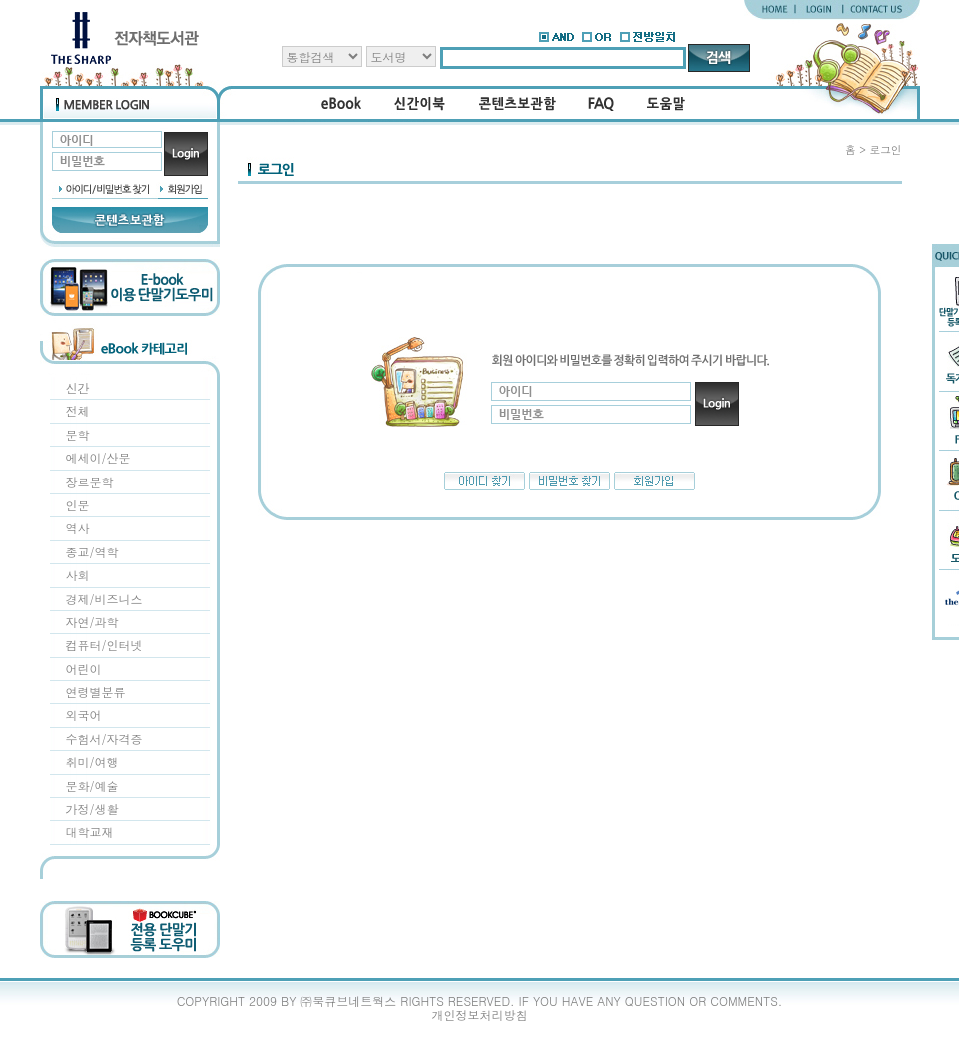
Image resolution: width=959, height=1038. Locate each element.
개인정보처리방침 (480, 1014)
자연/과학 (92, 621)
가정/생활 (92, 808)
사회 (78, 574)
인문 (78, 504)
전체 (78, 410)
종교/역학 (92, 551)
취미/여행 (92, 761)
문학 (78, 434)
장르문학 (90, 481)
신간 (78, 387)
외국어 (84, 714)
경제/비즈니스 (104, 598)
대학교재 (90, 831)
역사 (78, 527)
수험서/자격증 (104, 738)
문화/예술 (92, 785)
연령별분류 (96, 691)
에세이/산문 (98, 457)
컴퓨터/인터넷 (104, 644)
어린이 (84, 668)
